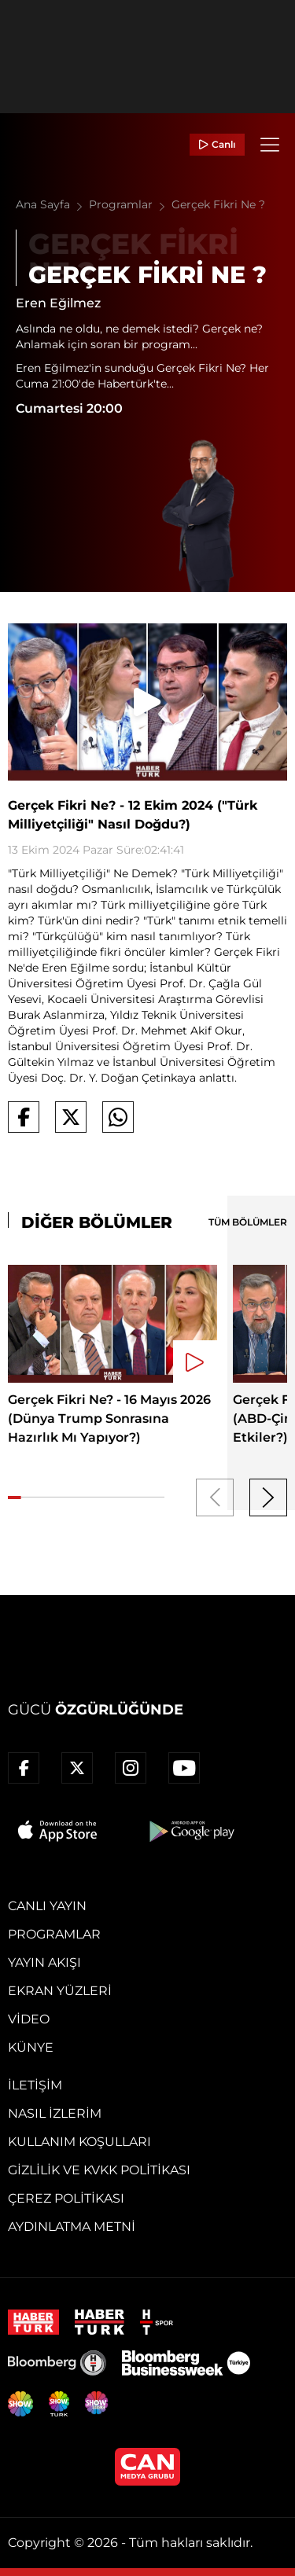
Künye (30, 2047)
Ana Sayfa (52, 204)
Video (29, 2019)
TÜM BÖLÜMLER (247, 1222)
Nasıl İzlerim (54, 2113)
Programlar (130, 204)
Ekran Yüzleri (60, 1990)
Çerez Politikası (66, 2198)
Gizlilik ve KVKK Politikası (99, 2170)
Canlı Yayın (47, 1905)
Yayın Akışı (44, 1962)
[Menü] (269, 144)
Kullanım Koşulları (79, 2141)
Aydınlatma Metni (71, 2226)
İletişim (35, 2085)
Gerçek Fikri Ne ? (218, 204)
